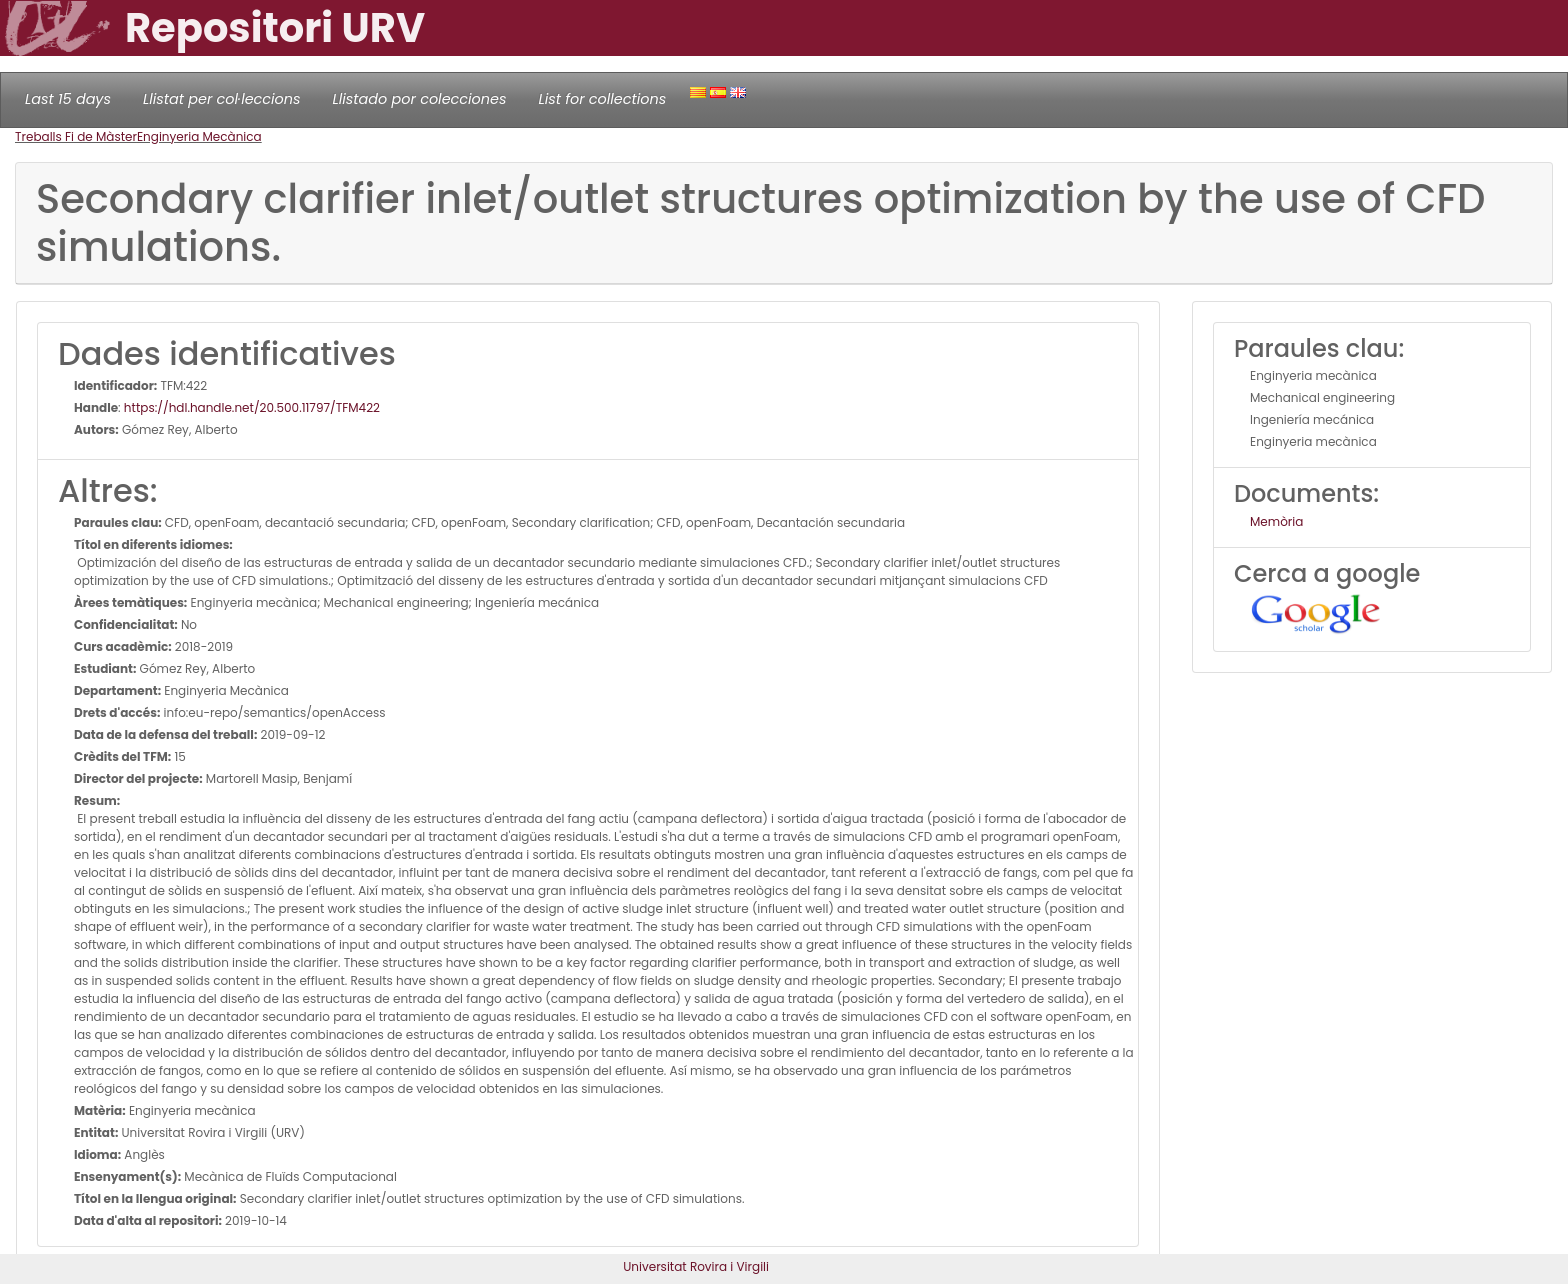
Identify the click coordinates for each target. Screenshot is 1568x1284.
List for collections (602, 99)
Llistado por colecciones (420, 99)
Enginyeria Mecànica (199, 136)
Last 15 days (68, 99)
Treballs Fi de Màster (76, 136)
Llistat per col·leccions (222, 99)
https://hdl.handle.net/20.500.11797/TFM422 (252, 407)
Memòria (1276, 521)
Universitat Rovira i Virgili (696, 1266)
